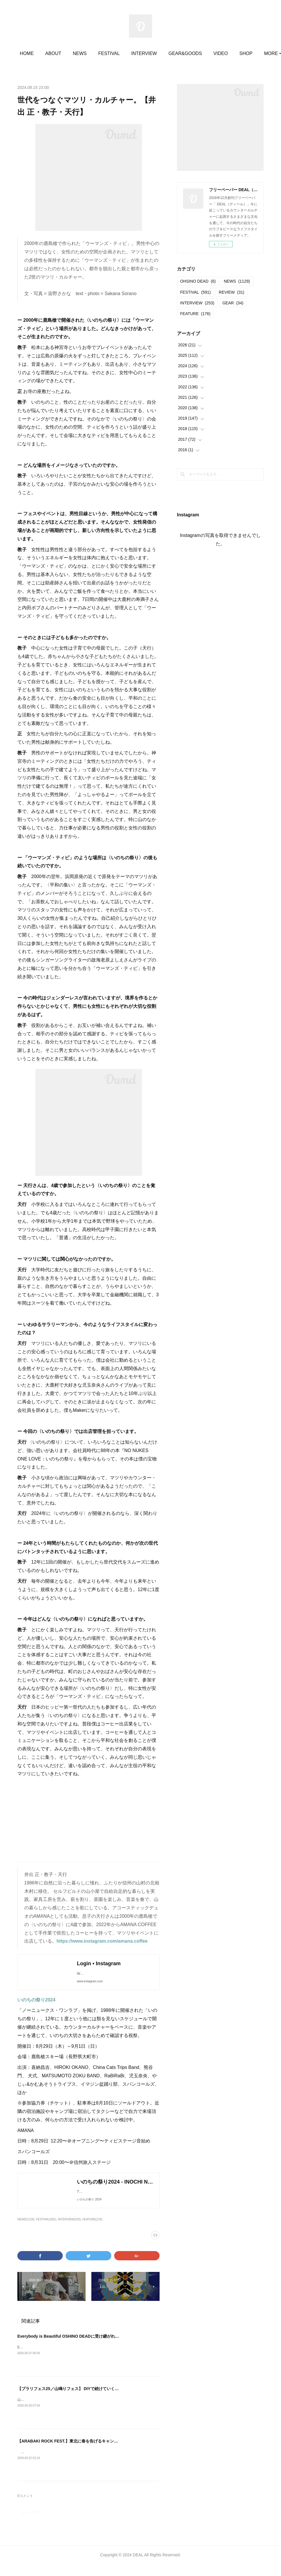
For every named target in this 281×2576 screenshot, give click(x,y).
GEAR (232, 303)
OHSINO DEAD (198, 281)
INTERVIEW (159, 53)
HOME (42, 53)
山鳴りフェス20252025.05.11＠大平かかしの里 (54, 2411)
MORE (236, 53)
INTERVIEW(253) (69, 2231)
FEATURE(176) (92, 2231)
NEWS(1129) (25, 2231)
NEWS (95, 53)
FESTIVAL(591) (46, 2231)
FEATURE (195, 313)
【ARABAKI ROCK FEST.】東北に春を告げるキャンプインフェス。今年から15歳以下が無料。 (104, 2452)
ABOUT (69, 53)
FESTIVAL (124, 53)
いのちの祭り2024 (36, 2005)
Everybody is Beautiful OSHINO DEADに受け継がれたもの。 (74, 2347)
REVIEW (231, 292)
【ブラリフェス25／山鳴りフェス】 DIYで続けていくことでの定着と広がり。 (88, 2400)
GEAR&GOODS (200, 53)
